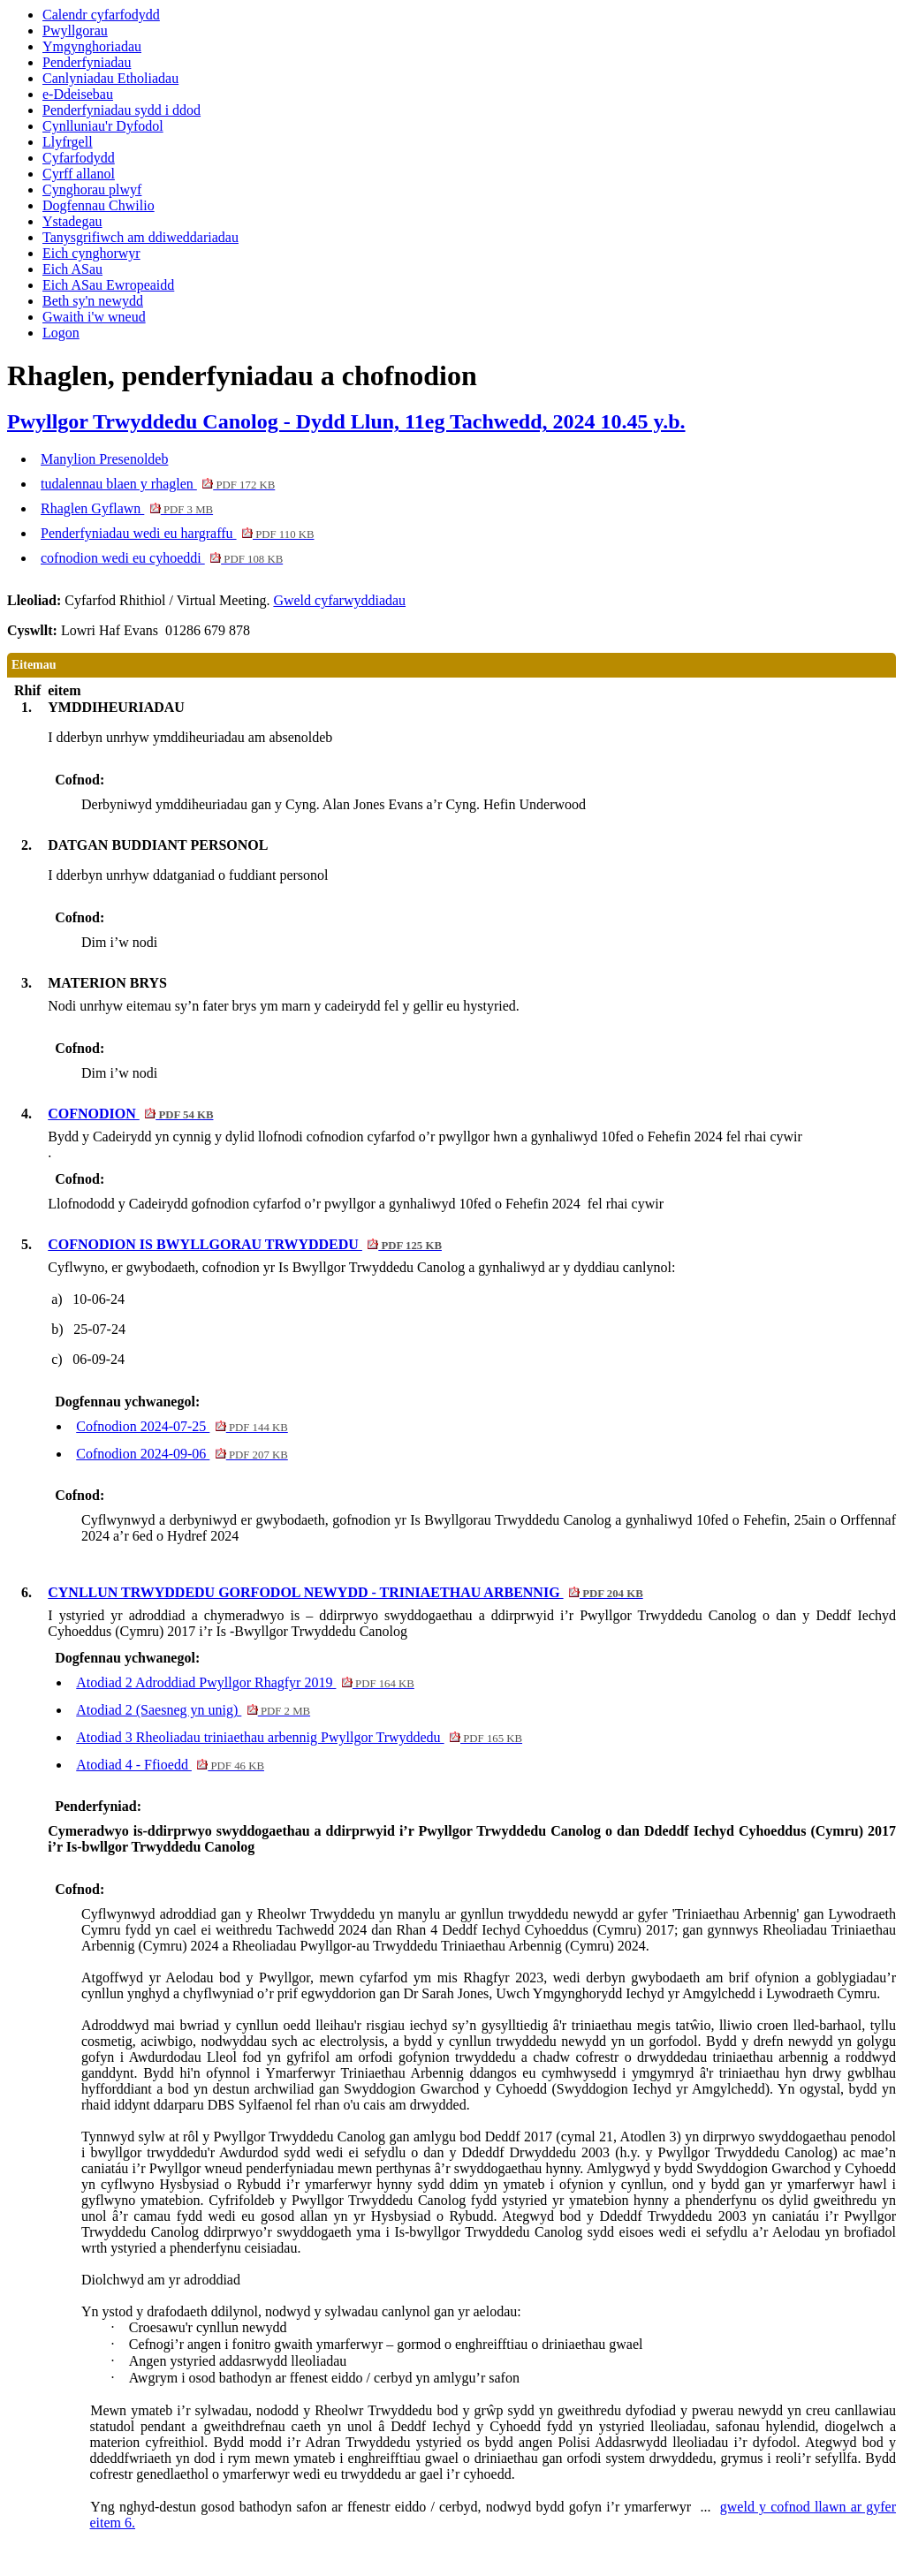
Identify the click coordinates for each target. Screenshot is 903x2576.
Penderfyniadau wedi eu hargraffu (178, 533)
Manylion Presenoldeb (104, 458)
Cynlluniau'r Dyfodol (102, 125)
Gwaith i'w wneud (94, 316)
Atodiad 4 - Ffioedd (170, 1764)
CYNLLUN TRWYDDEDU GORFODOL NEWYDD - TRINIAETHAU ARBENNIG (345, 1592)
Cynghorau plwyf (91, 189)
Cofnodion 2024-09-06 (182, 1453)
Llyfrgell (67, 141)
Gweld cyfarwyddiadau (339, 600)
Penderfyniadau (86, 62)
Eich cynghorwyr (91, 253)
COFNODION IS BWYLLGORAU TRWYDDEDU (245, 1244)
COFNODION (130, 1113)
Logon (61, 332)
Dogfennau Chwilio (98, 205)
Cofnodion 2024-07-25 (182, 1426)
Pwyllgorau (75, 30)
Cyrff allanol (78, 173)
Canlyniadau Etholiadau (110, 78)
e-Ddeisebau (77, 94)
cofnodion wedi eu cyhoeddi (162, 557)
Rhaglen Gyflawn (127, 508)
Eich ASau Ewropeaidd (108, 284)
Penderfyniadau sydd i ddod (121, 109)
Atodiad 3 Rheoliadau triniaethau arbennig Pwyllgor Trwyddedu (299, 1737)
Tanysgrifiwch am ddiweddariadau (140, 237)
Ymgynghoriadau (91, 46)
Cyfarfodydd (78, 157)
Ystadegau (72, 221)
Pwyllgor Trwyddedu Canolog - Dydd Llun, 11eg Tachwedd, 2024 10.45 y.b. (346, 421)
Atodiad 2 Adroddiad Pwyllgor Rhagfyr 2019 (245, 1682)
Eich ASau (72, 269)
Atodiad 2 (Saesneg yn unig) (193, 1709)
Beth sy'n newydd (92, 300)
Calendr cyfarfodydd (101, 14)
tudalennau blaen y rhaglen (158, 483)
